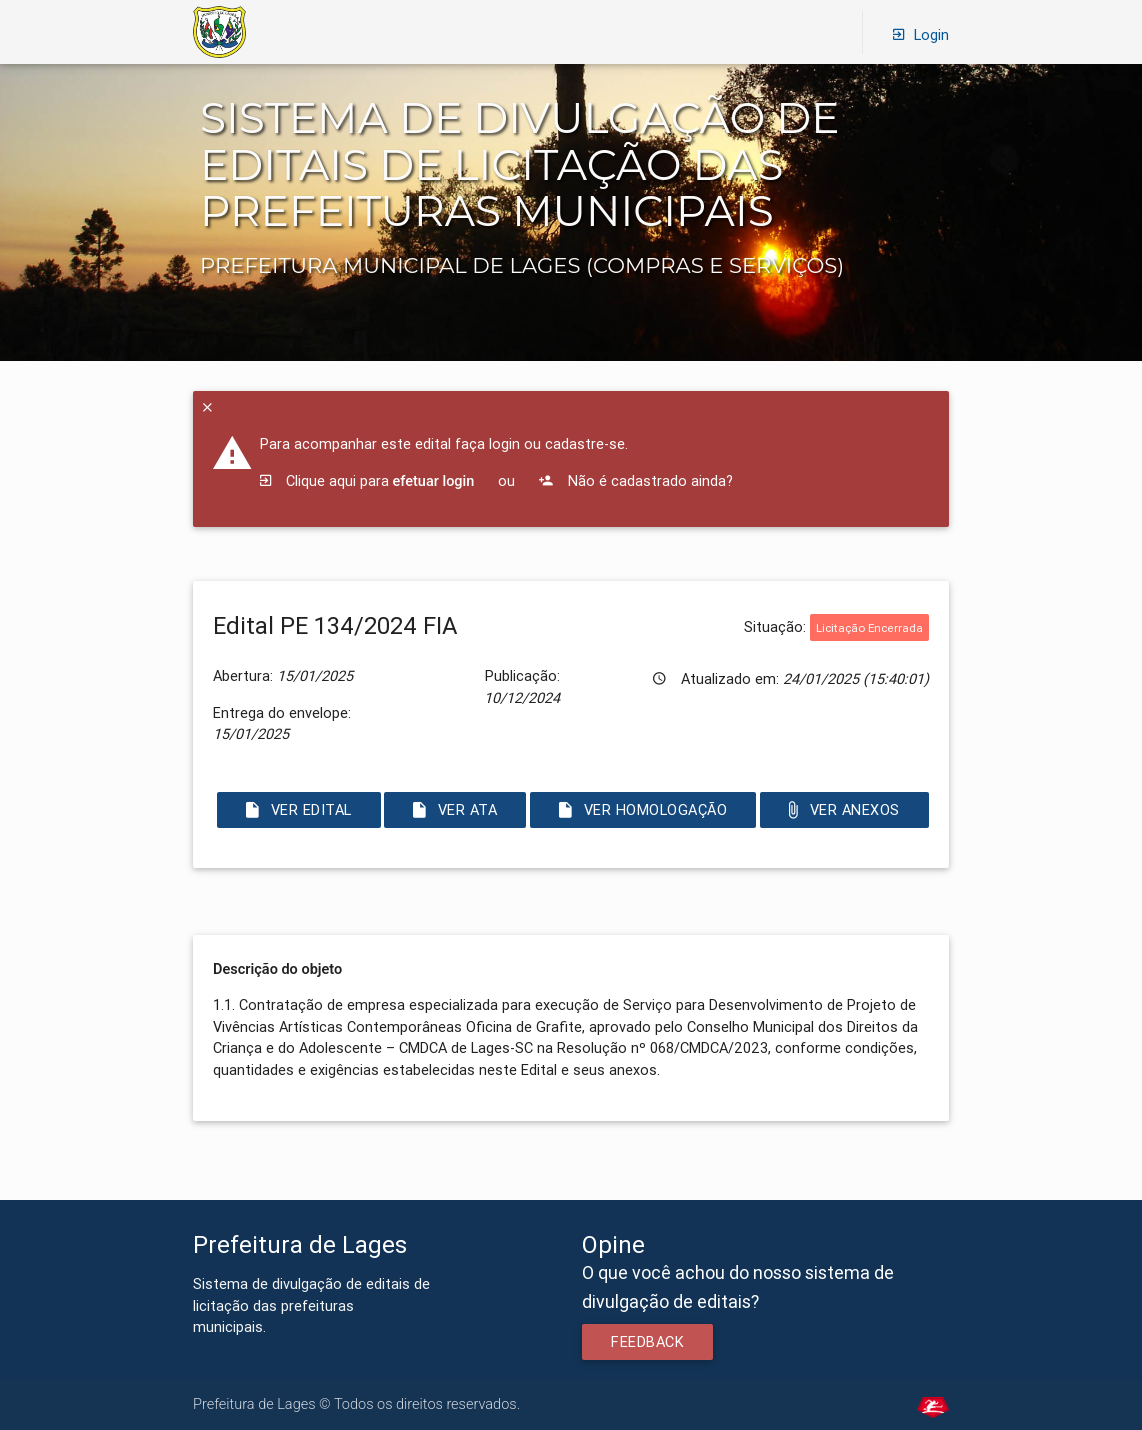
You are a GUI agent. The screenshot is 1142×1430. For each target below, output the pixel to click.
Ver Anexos (844, 810)
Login (921, 33)
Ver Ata (455, 810)
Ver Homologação (643, 810)
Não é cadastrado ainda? (636, 480)
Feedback (647, 1341)
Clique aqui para (367, 480)
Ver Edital (299, 810)
